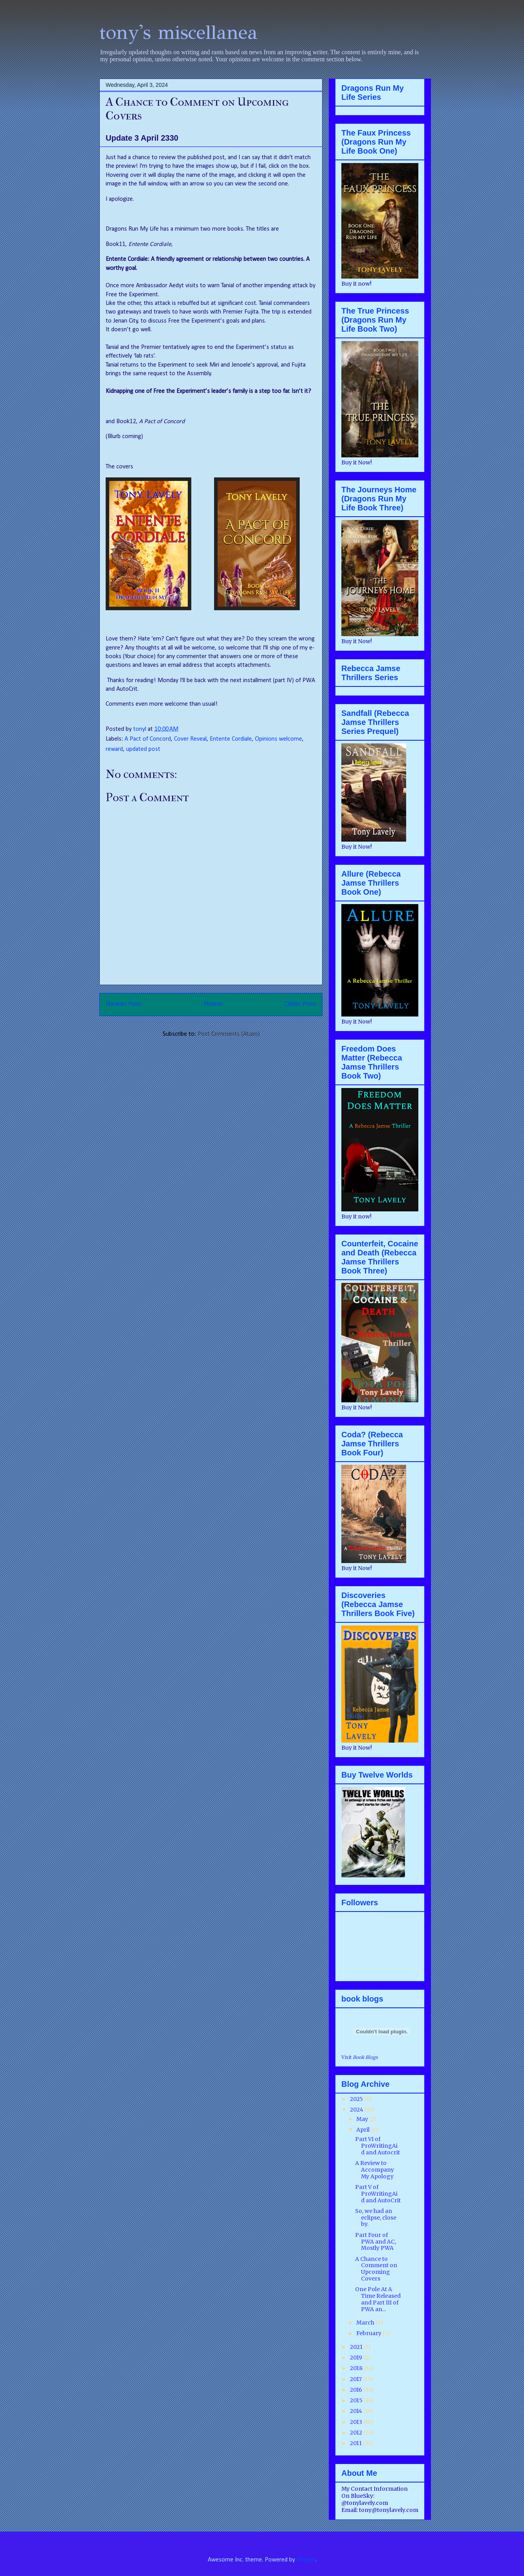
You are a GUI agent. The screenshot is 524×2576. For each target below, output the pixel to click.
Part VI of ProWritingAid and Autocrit (377, 2146)
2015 (357, 2400)
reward (114, 749)
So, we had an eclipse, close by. (375, 2217)
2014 (356, 2411)
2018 (357, 2368)
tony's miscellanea (178, 32)
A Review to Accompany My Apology (374, 2170)
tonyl (140, 729)
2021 (357, 2346)
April (363, 2129)
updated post (143, 749)
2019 (356, 2357)
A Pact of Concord (148, 739)
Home (213, 1004)
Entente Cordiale (231, 739)
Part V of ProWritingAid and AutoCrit (378, 2193)
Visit (359, 2057)
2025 (357, 2099)
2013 (356, 2422)
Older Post (300, 1004)
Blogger (306, 2560)
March (366, 2322)
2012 (356, 2432)
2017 (356, 2379)
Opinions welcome (278, 739)
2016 (356, 2389)
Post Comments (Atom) (229, 1034)
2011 (356, 2443)
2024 (357, 2109)
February (369, 2333)
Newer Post (124, 1004)
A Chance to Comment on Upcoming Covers (376, 2268)
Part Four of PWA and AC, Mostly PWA (375, 2241)
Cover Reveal (190, 739)
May (362, 2119)
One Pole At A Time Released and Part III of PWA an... (378, 2299)
